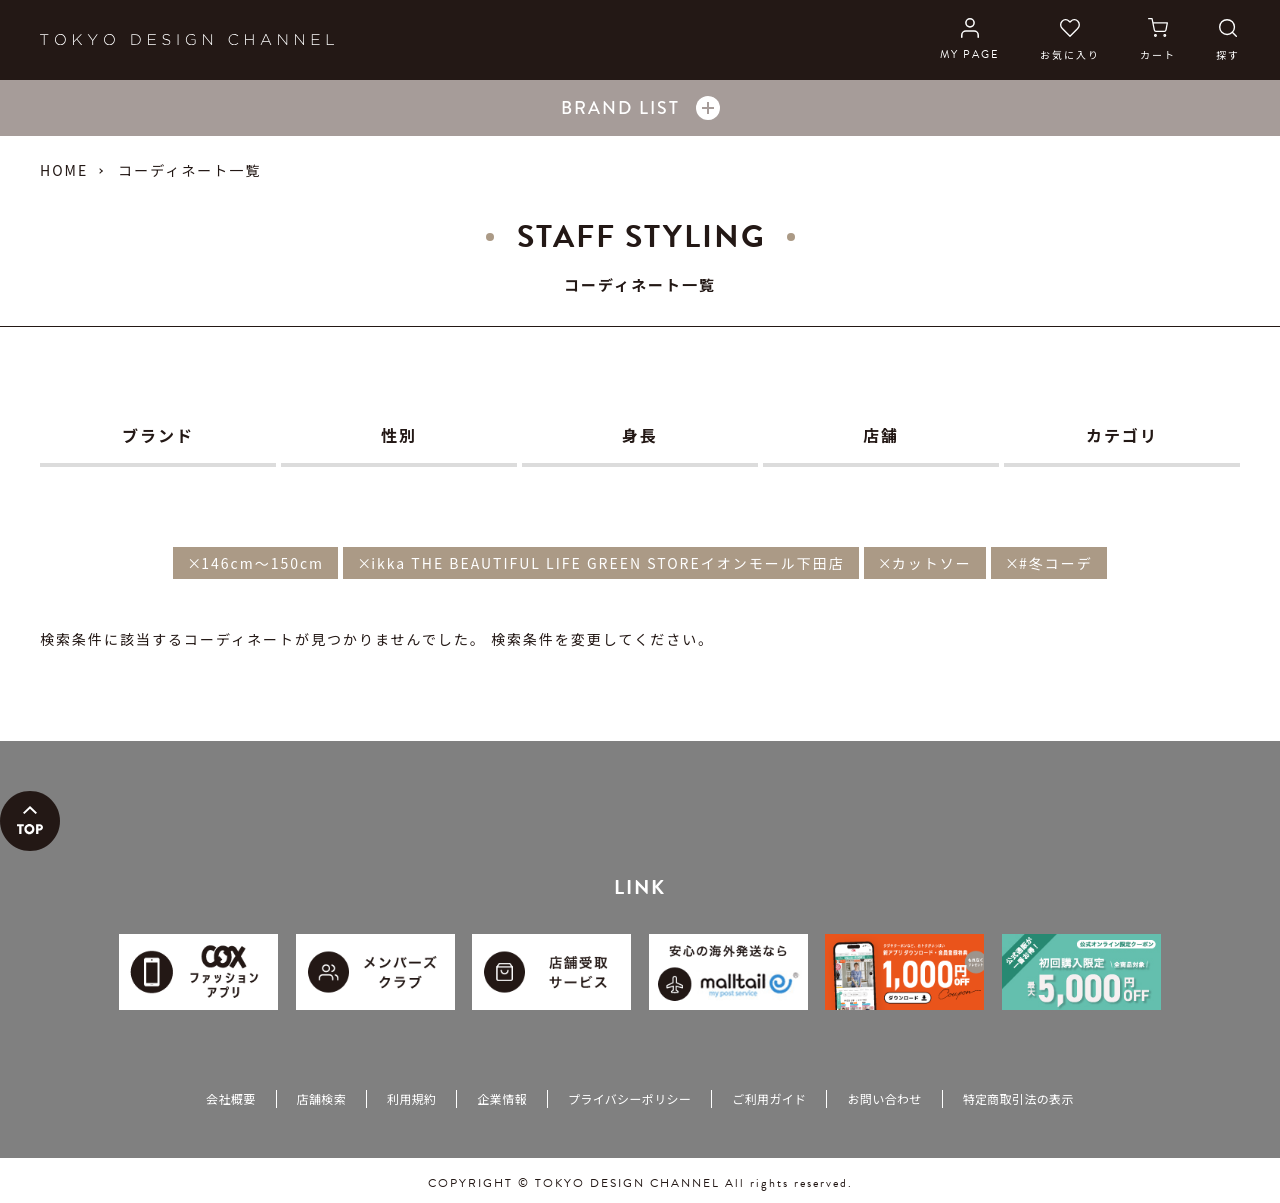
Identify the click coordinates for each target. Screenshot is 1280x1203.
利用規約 (411, 1098)
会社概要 (230, 1098)
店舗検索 (321, 1098)
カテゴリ (1122, 435)
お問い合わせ (884, 1098)
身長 (640, 435)
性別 (399, 435)
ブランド (158, 435)
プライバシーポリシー (629, 1098)
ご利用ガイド (769, 1098)
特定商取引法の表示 (1018, 1098)
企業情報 (501, 1098)
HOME (64, 170)
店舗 (881, 435)
